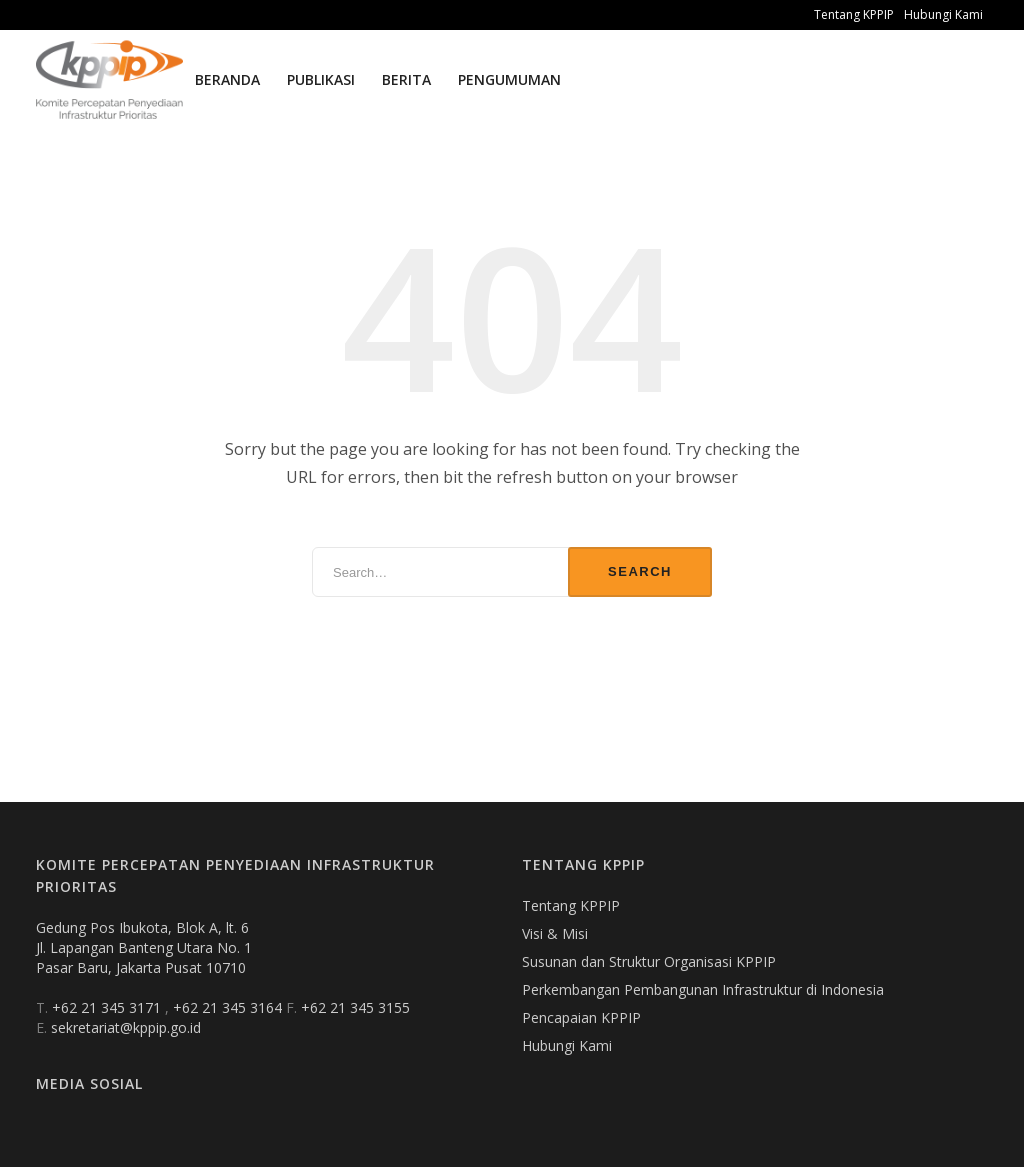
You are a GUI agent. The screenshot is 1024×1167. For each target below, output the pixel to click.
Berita (406, 79)
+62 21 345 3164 (229, 1007)
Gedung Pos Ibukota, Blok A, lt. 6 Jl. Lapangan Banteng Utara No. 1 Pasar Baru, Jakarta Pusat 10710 (144, 947)
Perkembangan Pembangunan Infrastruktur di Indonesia (703, 989)
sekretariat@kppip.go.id (126, 1027)
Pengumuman (509, 79)
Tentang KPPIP (854, 14)
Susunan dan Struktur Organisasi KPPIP (649, 961)
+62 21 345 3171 (108, 1007)
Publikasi (321, 79)
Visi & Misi (555, 933)
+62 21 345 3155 (355, 1007)
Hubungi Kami (943, 14)
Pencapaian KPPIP (581, 1017)
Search (640, 571)
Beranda (227, 79)
